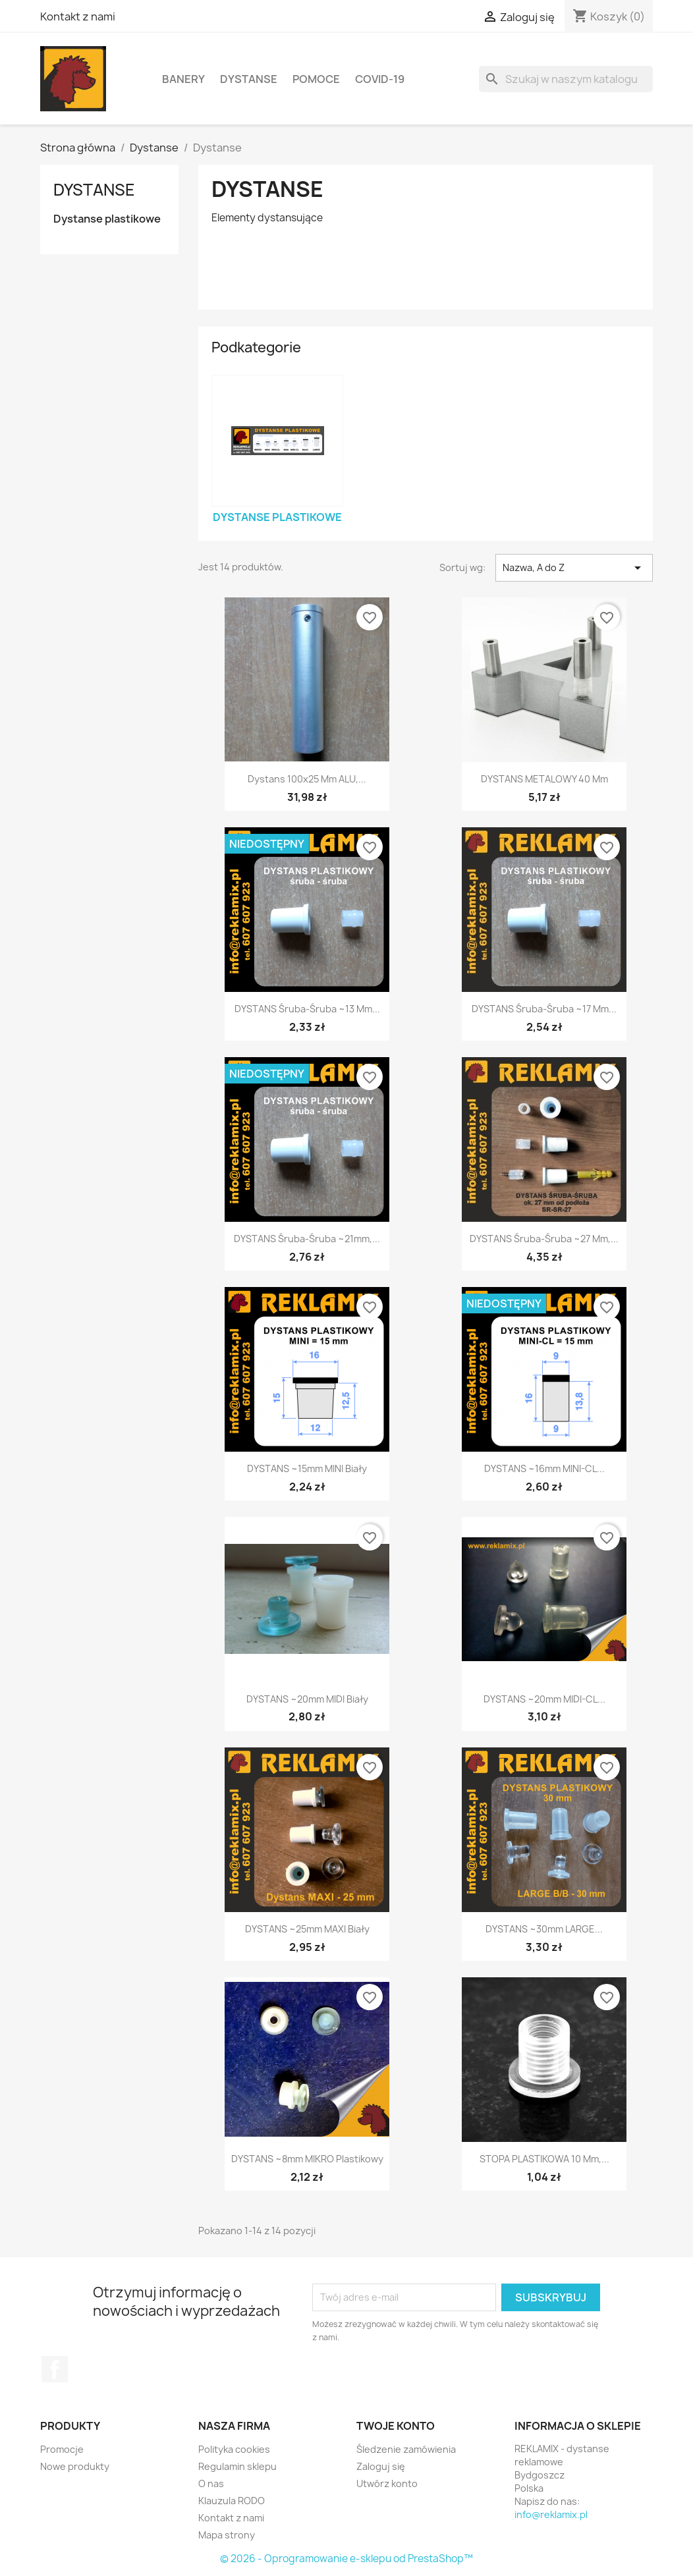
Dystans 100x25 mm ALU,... (307, 779)
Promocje (62, 2449)
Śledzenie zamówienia (406, 2449)
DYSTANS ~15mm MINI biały (307, 1468)
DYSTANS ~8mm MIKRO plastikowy (307, 2158)
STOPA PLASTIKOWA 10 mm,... (544, 2158)
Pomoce (316, 79)
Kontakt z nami (77, 16)
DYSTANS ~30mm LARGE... (544, 1929)
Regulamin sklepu (237, 2466)
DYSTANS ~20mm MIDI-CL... (544, 1699)
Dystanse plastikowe (107, 219)
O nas (211, 2483)
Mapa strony (226, 2535)
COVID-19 (379, 79)
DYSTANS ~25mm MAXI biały (307, 1929)
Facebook (55, 2369)
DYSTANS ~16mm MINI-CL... (544, 1468)
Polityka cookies (234, 2449)
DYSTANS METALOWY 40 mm (544, 779)
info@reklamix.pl (551, 2514)
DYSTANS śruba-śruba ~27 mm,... (544, 1238)
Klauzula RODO (231, 2500)
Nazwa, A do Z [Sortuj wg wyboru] (574, 568)
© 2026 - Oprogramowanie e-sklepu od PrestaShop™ (346, 2558)
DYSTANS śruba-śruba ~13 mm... (307, 1008)
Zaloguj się (380, 2466)
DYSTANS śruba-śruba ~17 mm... (544, 1008)
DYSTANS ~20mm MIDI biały (307, 1699)
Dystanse (248, 79)
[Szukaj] (566, 79)
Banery (183, 79)
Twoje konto (395, 2426)
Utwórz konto (387, 2483)
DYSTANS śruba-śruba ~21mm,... (307, 1238)
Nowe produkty (74, 2466)
